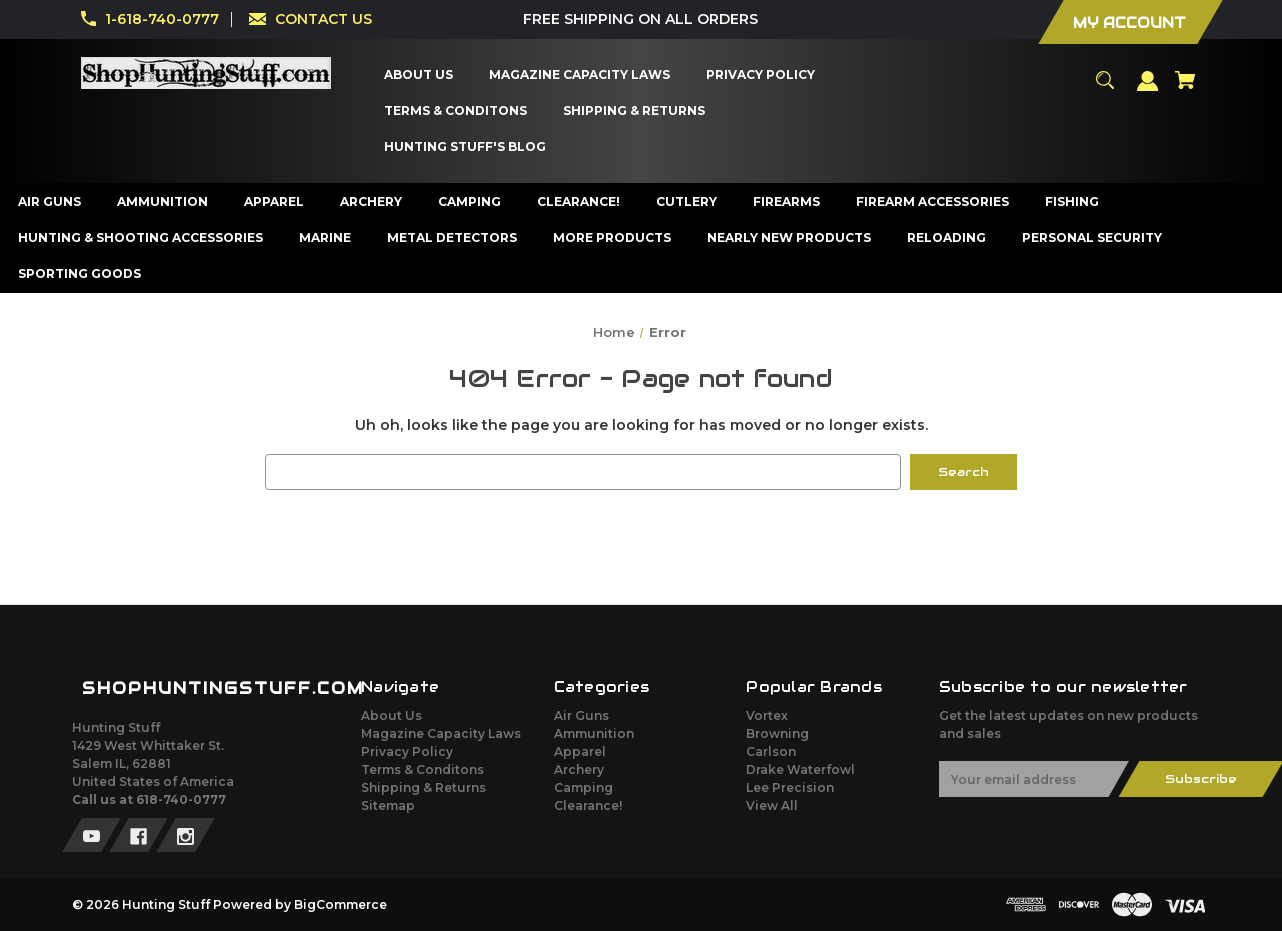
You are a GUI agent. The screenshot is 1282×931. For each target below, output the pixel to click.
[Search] (1105, 89)
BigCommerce (340, 904)
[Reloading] (947, 238)
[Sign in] (1148, 90)
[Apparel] (274, 202)
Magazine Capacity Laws (441, 733)
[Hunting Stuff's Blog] (464, 147)
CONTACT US (323, 19)
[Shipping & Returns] (633, 111)
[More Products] (612, 238)
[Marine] (325, 238)
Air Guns (581, 715)
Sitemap (388, 805)
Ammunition (594, 733)
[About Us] (418, 75)
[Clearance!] (579, 202)
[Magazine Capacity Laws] (579, 75)
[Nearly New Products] (789, 238)
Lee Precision (790, 787)
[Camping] (470, 202)
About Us (391, 715)
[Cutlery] (687, 202)
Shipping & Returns (423, 787)
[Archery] (371, 202)
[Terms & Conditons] (455, 111)
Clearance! (588, 805)
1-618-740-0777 (162, 19)
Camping (583, 787)
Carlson (771, 751)
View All (772, 805)
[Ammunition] (163, 202)
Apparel (580, 751)
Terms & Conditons (422, 769)
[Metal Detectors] (452, 238)
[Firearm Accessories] (933, 202)
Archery (579, 769)
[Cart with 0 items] (1185, 89)
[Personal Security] (1092, 238)
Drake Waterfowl (800, 769)
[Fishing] (1072, 202)
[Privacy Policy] (760, 75)
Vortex (767, 715)
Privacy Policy (407, 751)
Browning (777, 733)
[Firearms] (787, 202)
